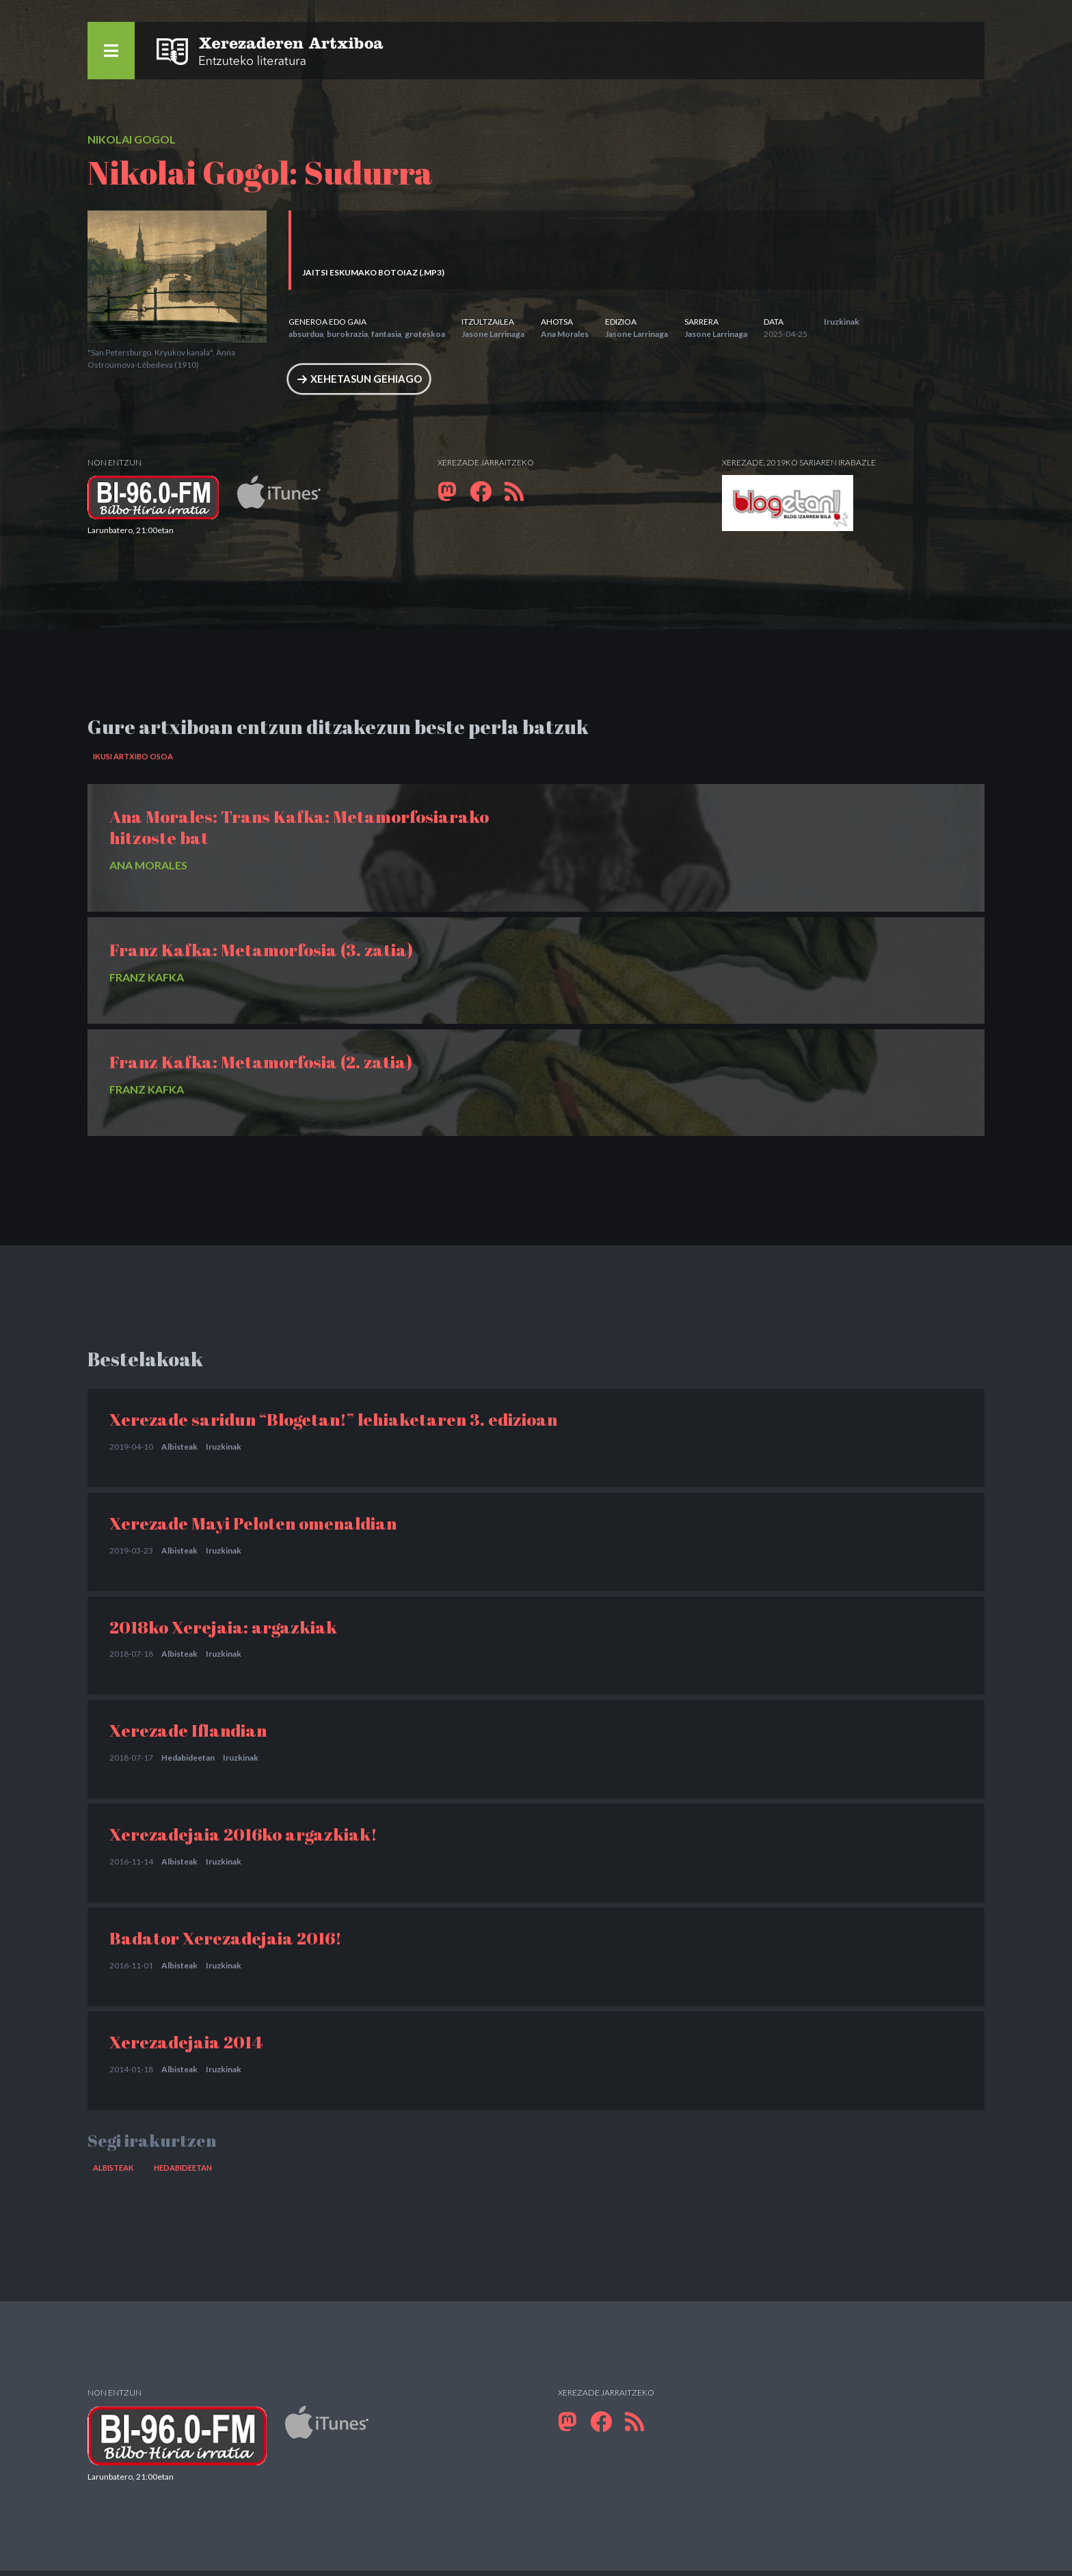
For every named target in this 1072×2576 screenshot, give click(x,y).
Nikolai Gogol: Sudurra (260, 172)
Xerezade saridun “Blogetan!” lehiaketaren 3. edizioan (333, 1423)
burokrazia (347, 334)
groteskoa (425, 334)
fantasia (386, 334)
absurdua (306, 334)
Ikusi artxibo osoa (137, 760)
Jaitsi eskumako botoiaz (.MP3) (373, 272)
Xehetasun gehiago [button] (369, 379)
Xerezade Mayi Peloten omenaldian (253, 1526)
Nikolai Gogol (132, 139)
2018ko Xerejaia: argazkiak (223, 1630)
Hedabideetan (188, 1762)
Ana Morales (565, 334)
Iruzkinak (841, 321)
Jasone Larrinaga (492, 334)
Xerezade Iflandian (188, 1734)
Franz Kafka (146, 981)
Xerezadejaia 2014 (186, 2045)
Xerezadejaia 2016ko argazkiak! (243, 1837)
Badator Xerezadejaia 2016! (225, 1941)
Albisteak (179, 1450)
